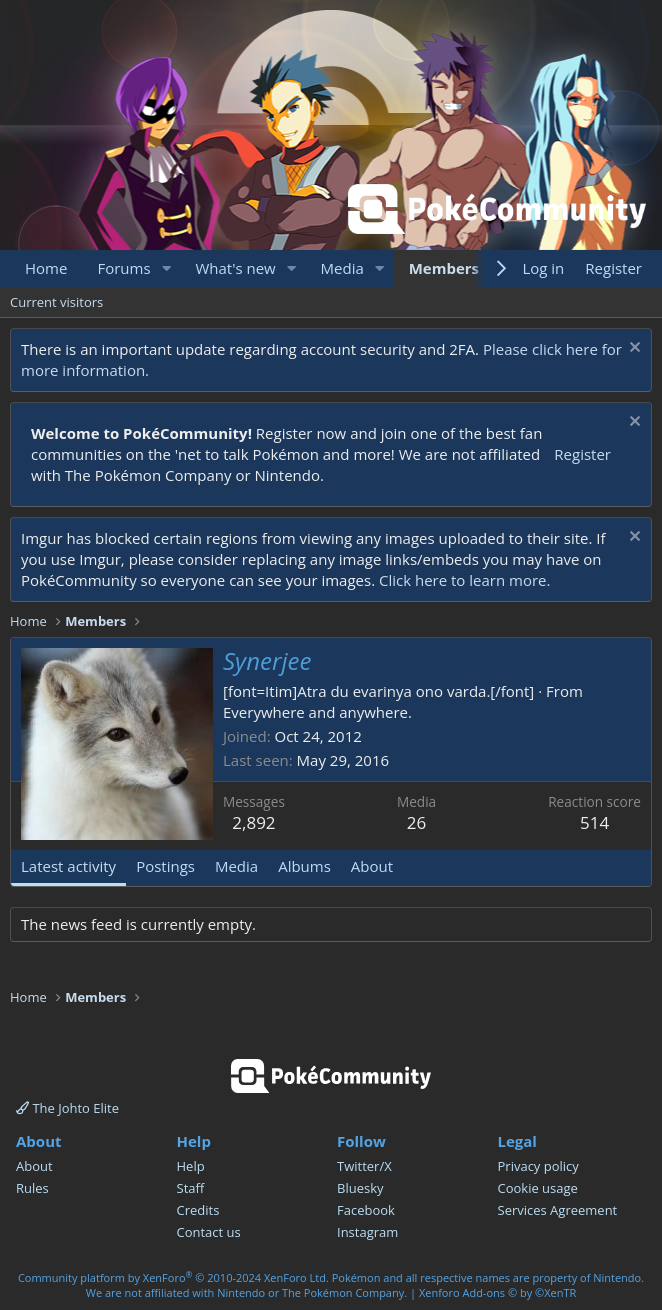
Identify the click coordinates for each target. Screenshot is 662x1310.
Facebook (366, 1210)
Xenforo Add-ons (497, 1292)
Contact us (209, 1232)
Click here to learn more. (465, 580)
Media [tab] (236, 866)
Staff (191, 1188)
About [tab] (372, 866)
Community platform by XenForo (173, 1277)
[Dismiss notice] (632, 349)
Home (46, 268)
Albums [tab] (304, 866)
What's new (235, 268)
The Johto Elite (67, 1108)
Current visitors (56, 302)
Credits (198, 1210)
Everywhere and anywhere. (317, 712)
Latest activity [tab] (68, 866)
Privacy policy (538, 1166)
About (34, 1166)
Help (191, 1166)
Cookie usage (538, 1188)
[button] (166, 268)
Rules (32, 1188)
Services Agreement (558, 1210)
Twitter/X (364, 1166)
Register (582, 454)
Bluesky (360, 1188)
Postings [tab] (165, 866)
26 (416, 822)
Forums (123, 268)
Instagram (367, 1232)
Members (444, 268)
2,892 (253, 822)
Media (342, 268)
